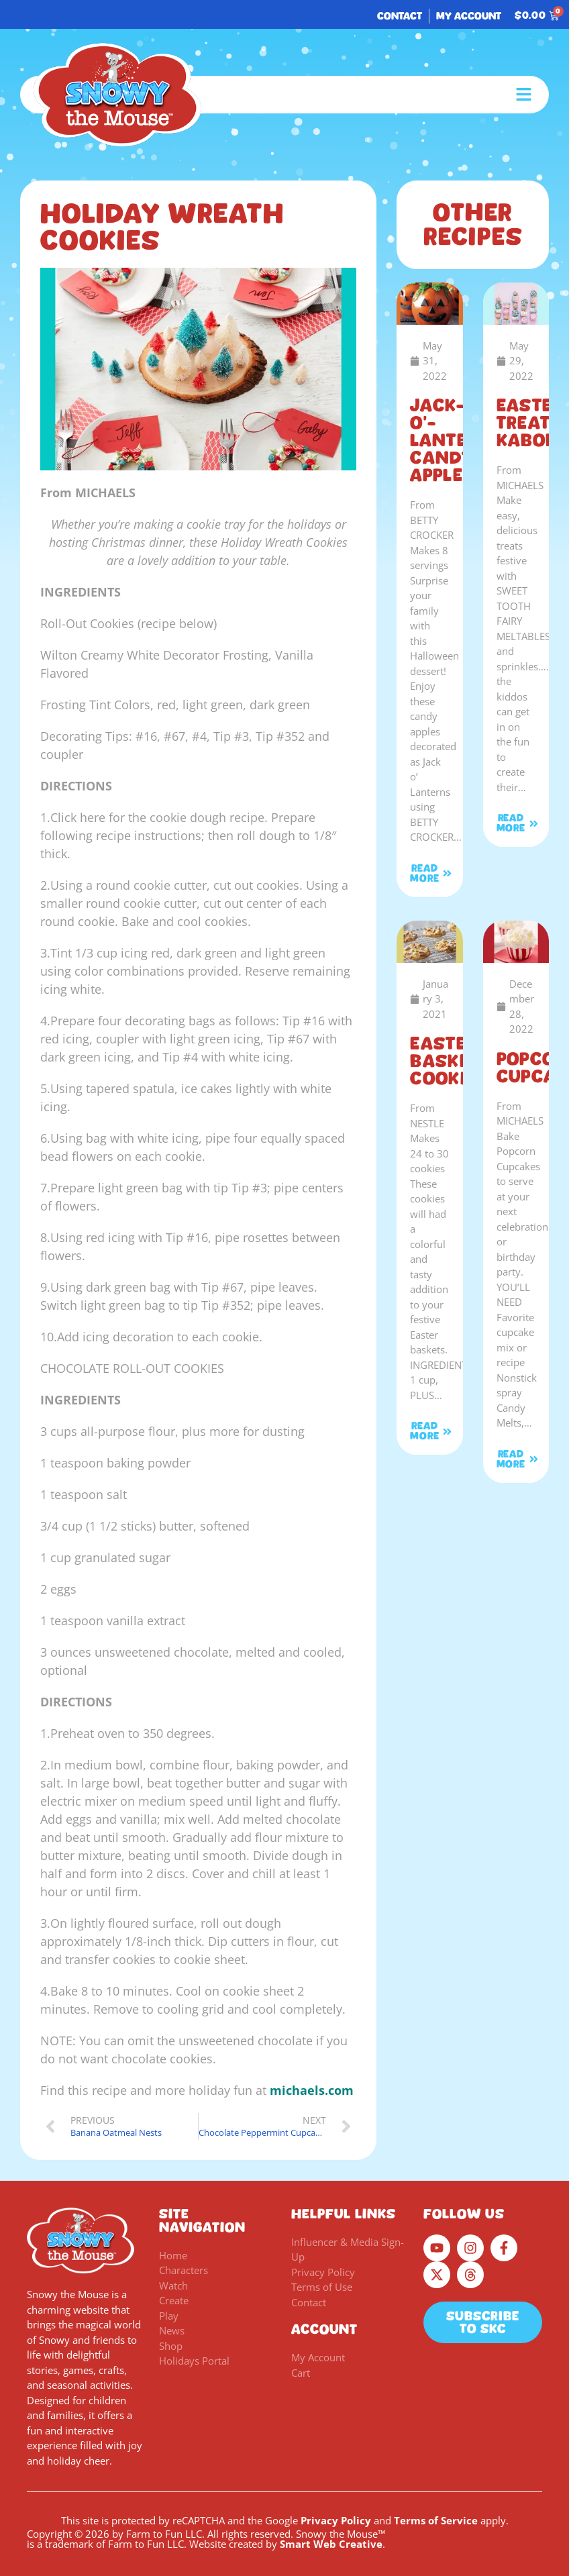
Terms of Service (436, 2520)
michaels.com (312, 2090)
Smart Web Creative (331, 2544)
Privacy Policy (336, 2520)
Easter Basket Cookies (449, 1060)
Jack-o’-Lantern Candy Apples (451, 440)
